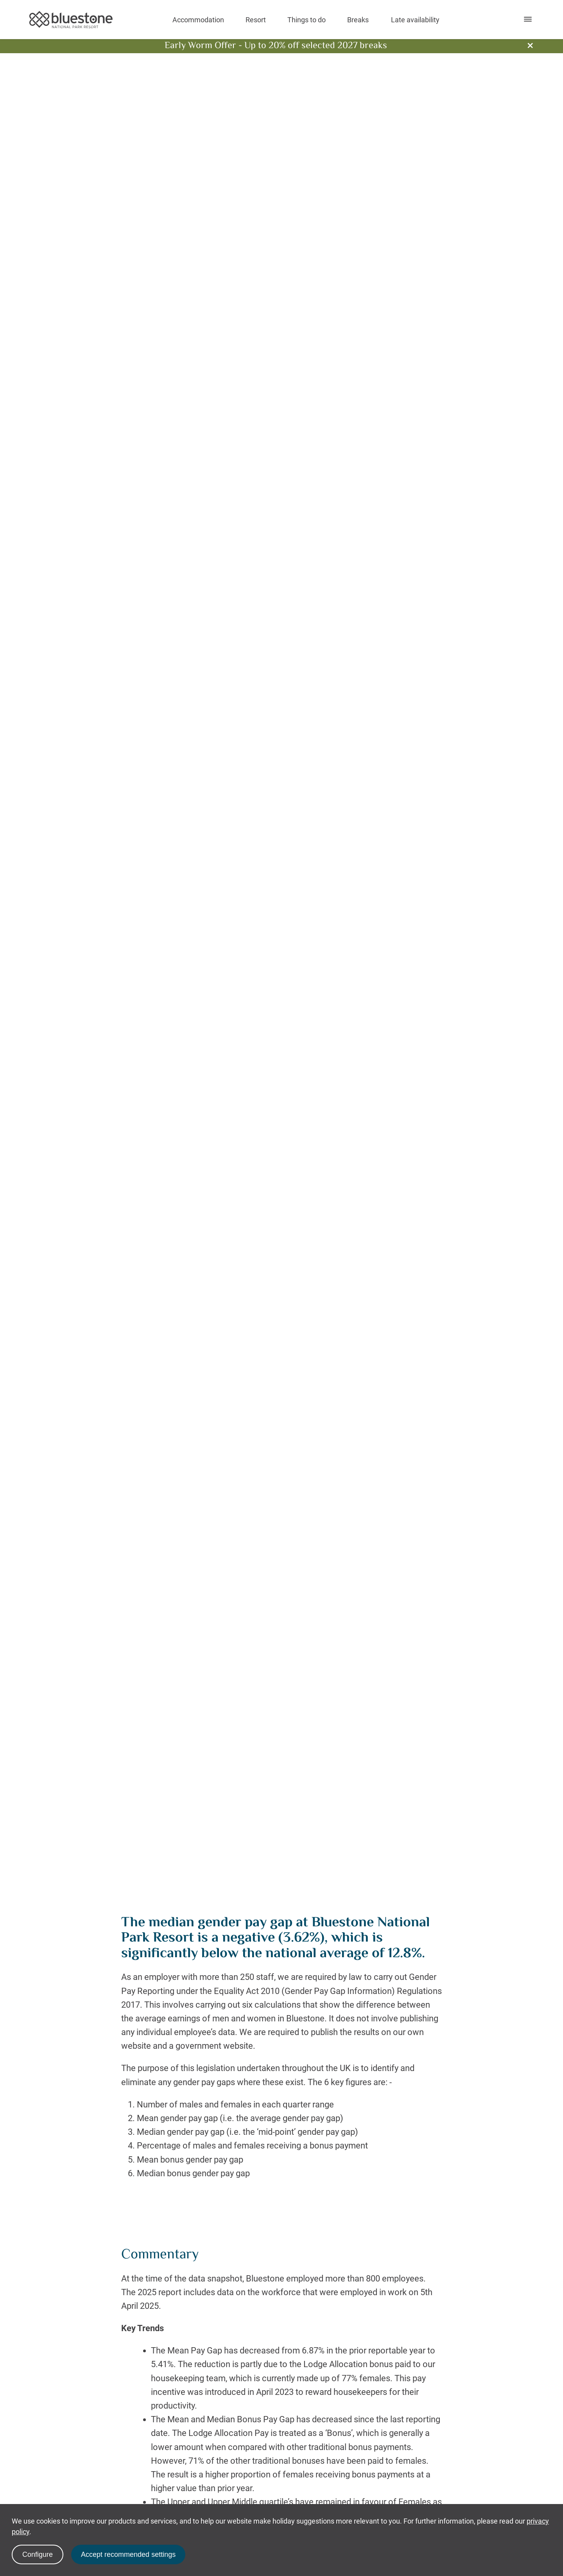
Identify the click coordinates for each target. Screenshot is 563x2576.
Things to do (306, 20)
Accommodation (198, 20)
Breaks (358, 20)
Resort (256, 20)
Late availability (415, 20)
